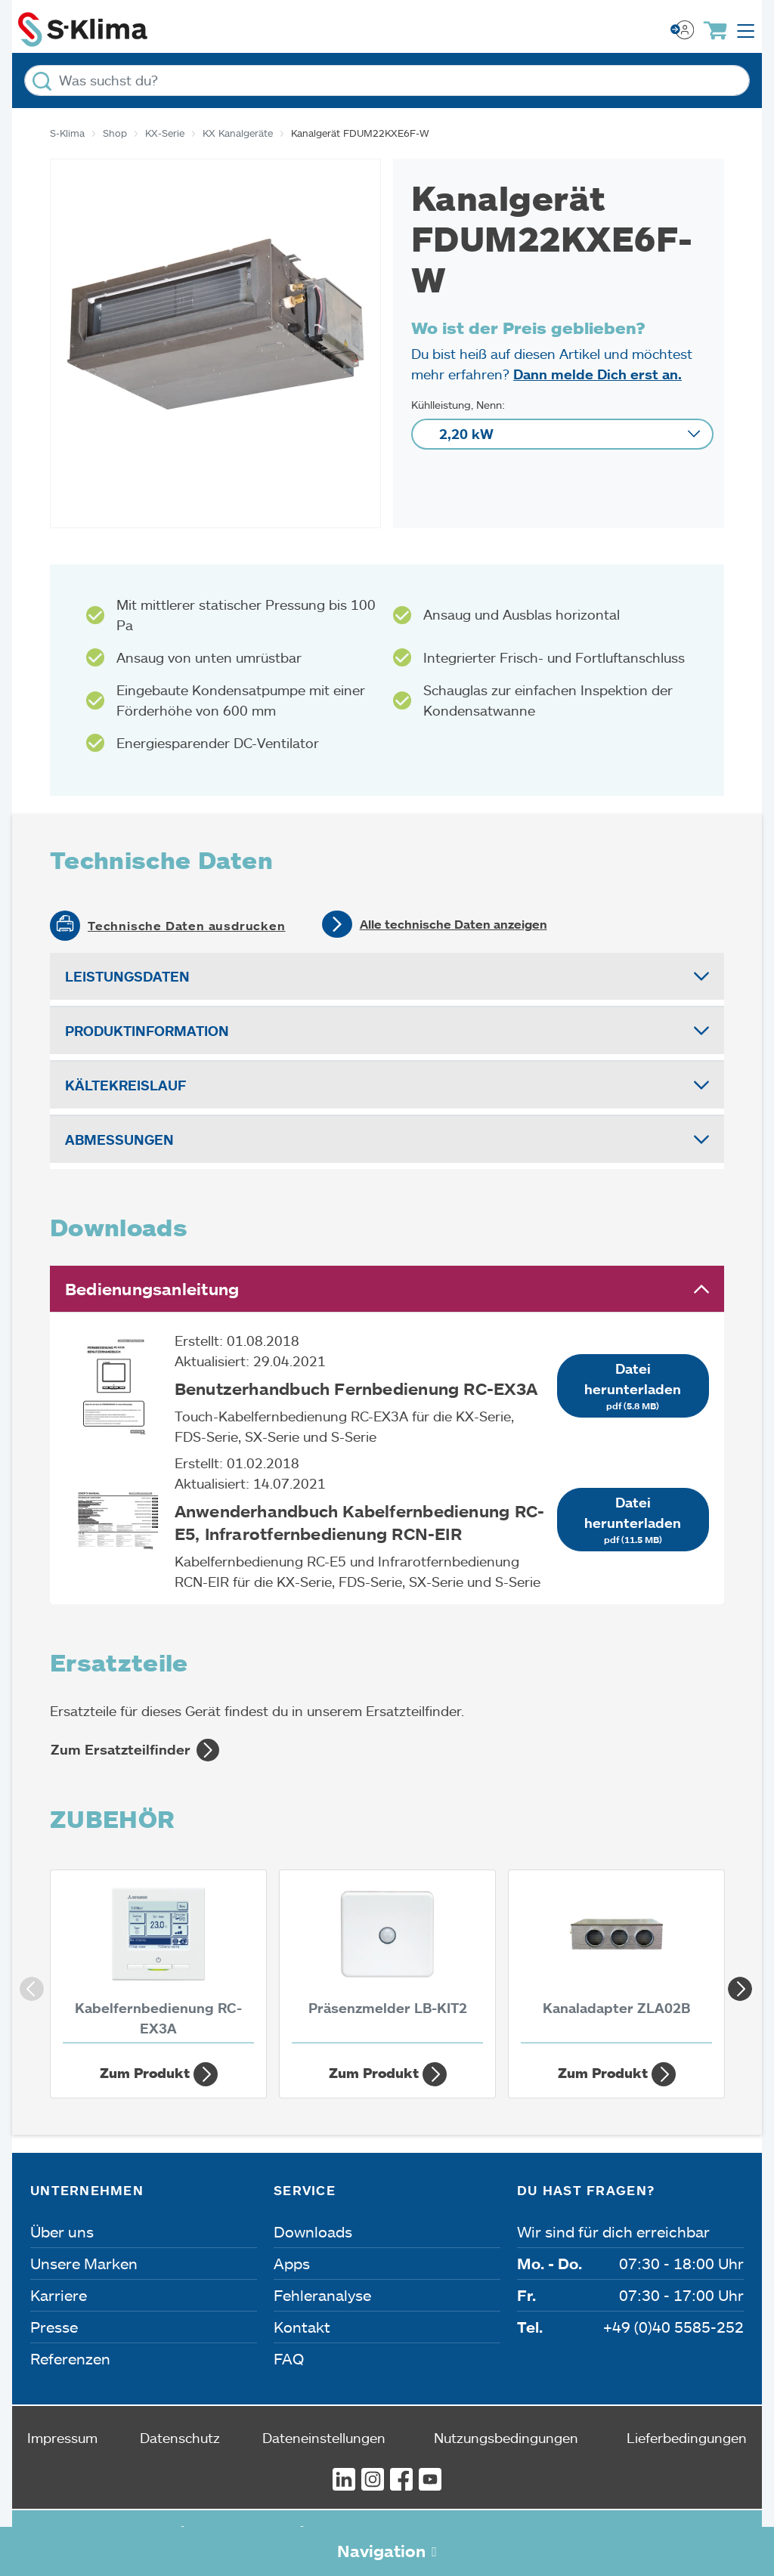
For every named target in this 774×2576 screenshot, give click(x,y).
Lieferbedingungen (687, 2437)
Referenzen (70, 2358)
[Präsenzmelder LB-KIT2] (387, 1961)
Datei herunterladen (633, 1386)
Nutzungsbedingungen (506, 2437)
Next (735, 1984)
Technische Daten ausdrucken (187, 925)
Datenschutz (180, 2437)
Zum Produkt (159, 2074)
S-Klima (67, 133)
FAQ (289, 2358)
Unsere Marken (84, 2263)
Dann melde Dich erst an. (597, 374)
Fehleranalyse (322, 2295)
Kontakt (302, 2327)
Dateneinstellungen (323, 2437)
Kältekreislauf (125, 1085)
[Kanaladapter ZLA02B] (616, 1961)
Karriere (58, 2295)
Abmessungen (119, 1139)
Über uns (62, 2231)
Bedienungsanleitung (152, 1289)
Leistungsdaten (127, 976)
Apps (292, 2263)
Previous (27, 1984)
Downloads (313, 2231)
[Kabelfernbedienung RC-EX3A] (158, 1961)
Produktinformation (147, 1030)
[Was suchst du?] (387, 80)
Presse (54, 2327)
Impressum (62, 2437)
